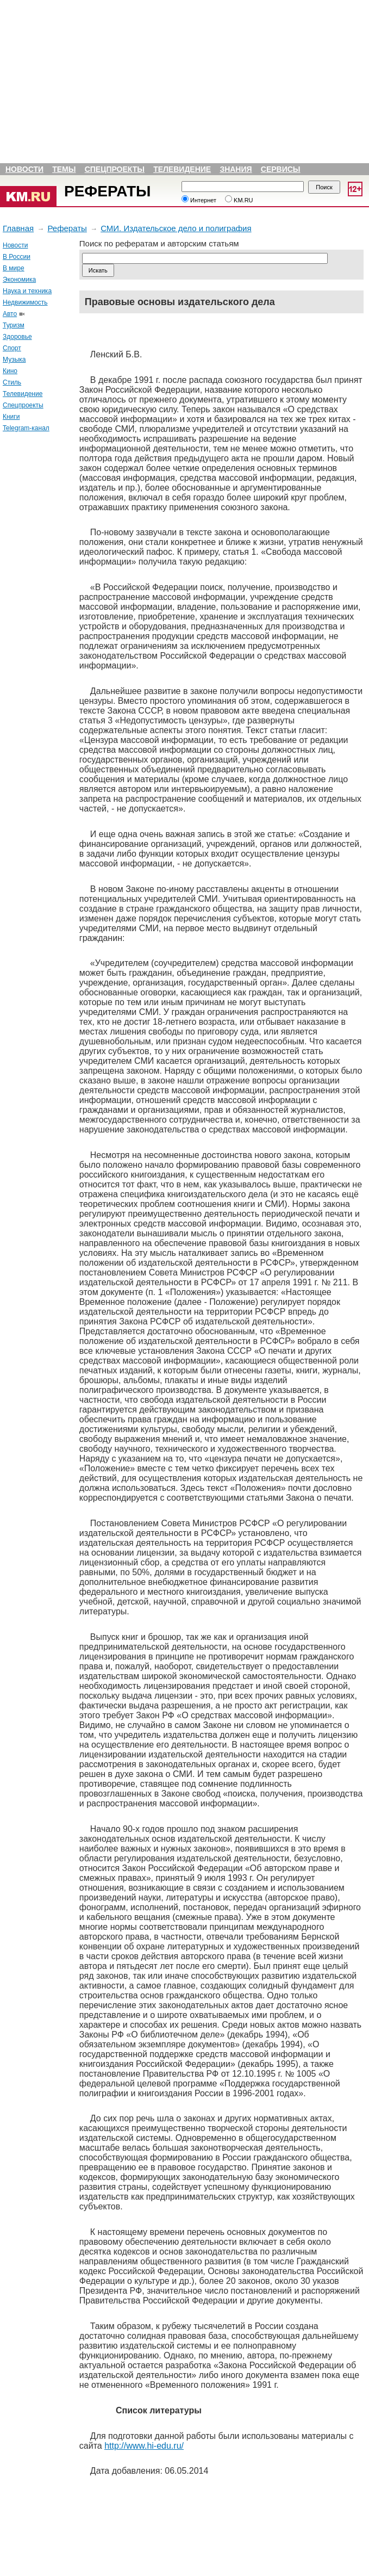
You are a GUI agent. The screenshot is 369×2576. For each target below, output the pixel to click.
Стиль (12, 382)
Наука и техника (27, 291)
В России (16, 257)
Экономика (19, 279)
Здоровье (17, 336)
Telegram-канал (26, 428)
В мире (13, 268)
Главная (18, 228)
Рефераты (107, 191)
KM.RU (239, 200)
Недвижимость (25, 302)
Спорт (12, 348)
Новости (24, 169)
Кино (10, 371)
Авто (10, 314)
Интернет (199, 200)
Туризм (13, 325)
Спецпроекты (115, 169)
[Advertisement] (32, 604)
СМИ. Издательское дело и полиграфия (176, 228)
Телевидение (182, 169)
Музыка (14, 359)
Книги (11, 416)
